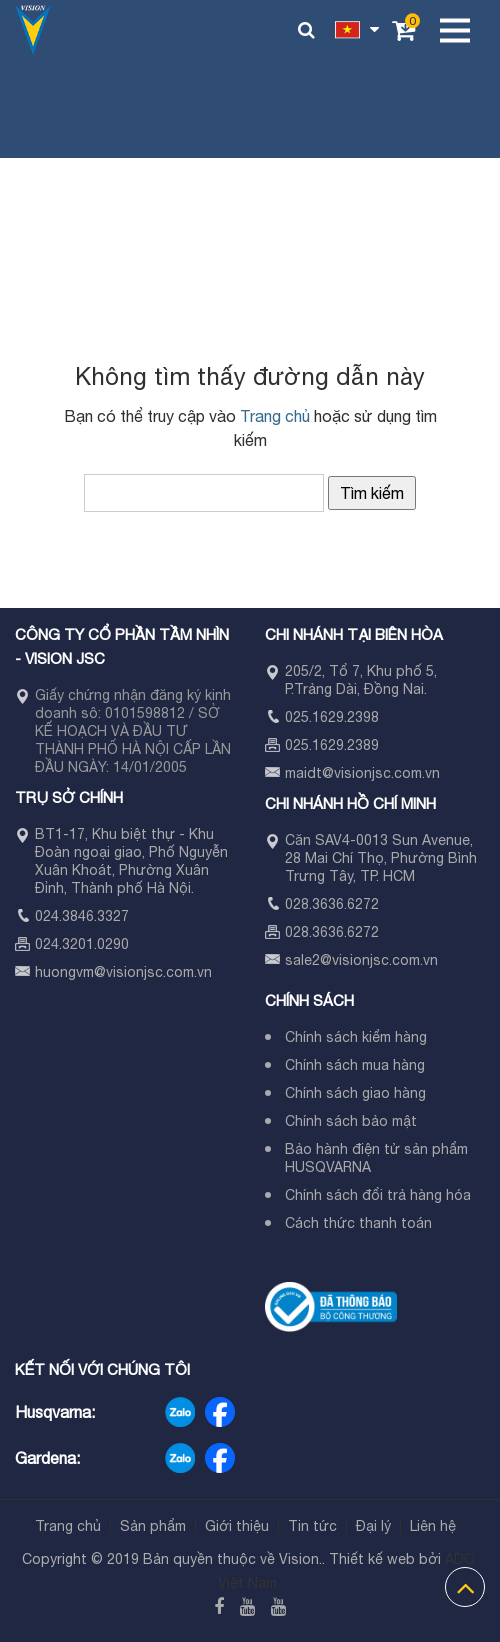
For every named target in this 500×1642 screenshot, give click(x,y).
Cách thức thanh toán (358, 1223)
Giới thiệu (237, 1526)
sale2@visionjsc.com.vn (361, 960)
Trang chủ (275, 416)
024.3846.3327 (82, 916)
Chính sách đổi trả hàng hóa (378, 1195)
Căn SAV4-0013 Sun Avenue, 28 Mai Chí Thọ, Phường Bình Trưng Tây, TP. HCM (381, 858)
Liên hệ (433, 1526)
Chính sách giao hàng (355, 1093)
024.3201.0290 (82, 944)
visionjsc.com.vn (159, 972)
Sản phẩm (153, 1526)
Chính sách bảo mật (351, 1121)
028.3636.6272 (332, 904)
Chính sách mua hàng (355, 1065)
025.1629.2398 (332, 717)
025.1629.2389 (332, 745)
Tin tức (312, 1526)
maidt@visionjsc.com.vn (362, 773)
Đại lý (373, 1526)
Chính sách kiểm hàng (356, 1037)
